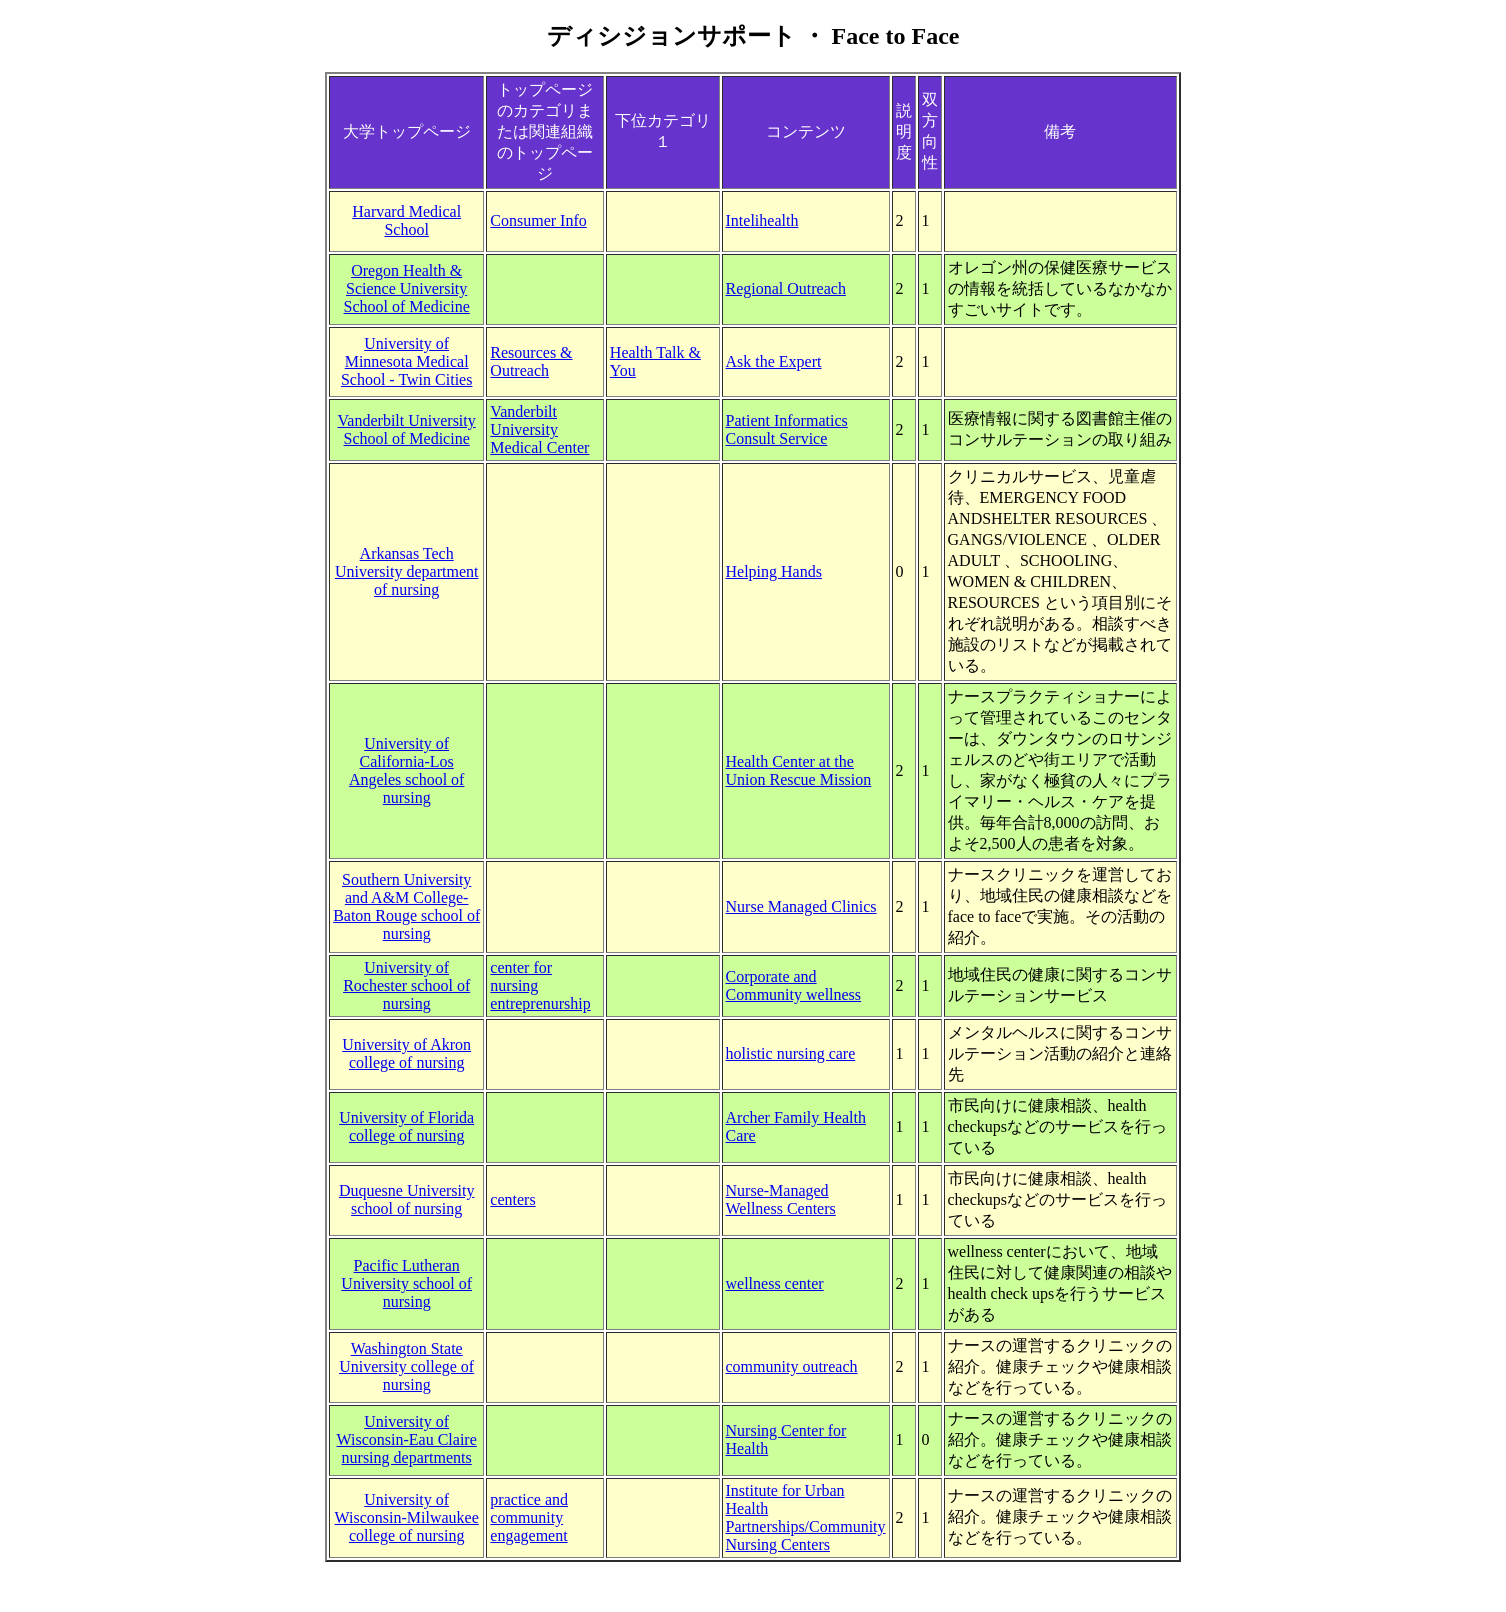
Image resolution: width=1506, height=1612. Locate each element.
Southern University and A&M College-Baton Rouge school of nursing (406, 906)
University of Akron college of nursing (406, 1053)
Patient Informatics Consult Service (787, 429)
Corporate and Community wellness (794, 985)
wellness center (775, 1283)
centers (512, 1199)
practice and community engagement (529, 1517)
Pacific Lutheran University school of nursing (406, 1283)
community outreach (792, 1366)
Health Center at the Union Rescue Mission (799, 770)
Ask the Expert (774, 361)
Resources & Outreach (531, 361)
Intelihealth (762, 220)
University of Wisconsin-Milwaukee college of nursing (407, 1517)
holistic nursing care (791, 1053)
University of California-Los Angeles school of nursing (407, 770)
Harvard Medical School (406, 220)
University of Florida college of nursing (406, 1126)
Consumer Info (538, 220)
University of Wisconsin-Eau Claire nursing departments (407, 1439)
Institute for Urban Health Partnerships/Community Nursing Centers (806, 1517)
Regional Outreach (786, 288)
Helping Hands (774, 571)
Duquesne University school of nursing (407, 1199)
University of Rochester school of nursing (406, 985)
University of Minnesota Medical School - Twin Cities (406, 361)
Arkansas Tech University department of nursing (407, 571)
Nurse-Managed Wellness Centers (781, 1199)
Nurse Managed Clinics (801, 906)
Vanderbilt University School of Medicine (407, 429)
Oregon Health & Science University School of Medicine (407, 288)
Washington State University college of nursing (406, 1366)
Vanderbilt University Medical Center (539, 429)
